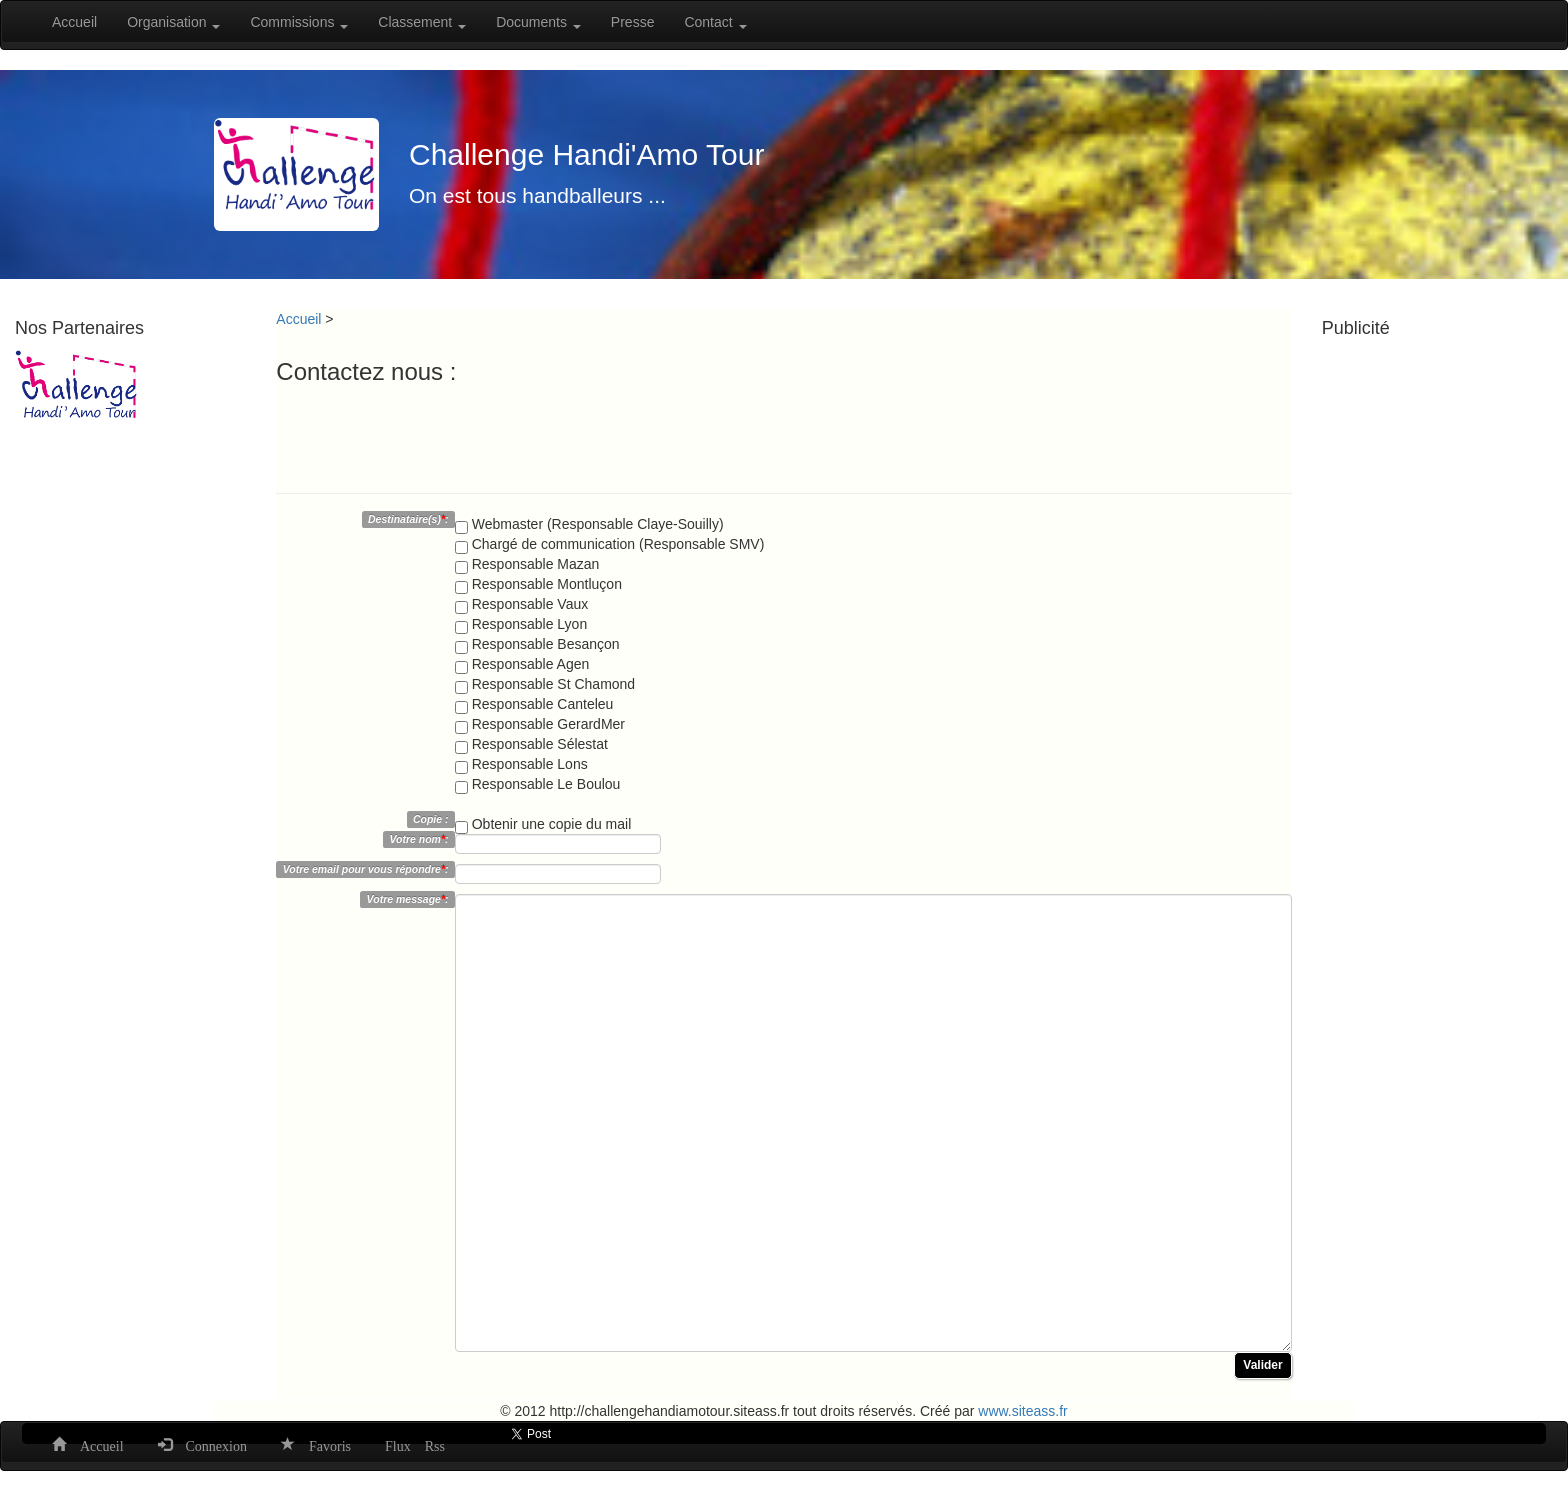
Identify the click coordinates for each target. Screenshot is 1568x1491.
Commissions (299, 22)
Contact (715, 22)
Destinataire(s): (408, 519)
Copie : (431, 819)
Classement (422, 22)
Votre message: (408, 899)
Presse (633, 22)
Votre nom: (418, 839)
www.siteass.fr (1022, 1411)
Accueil (74, 22)
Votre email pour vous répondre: (366, 869)
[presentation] (428, 434)
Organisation (173, 22)
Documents (538, 22)
